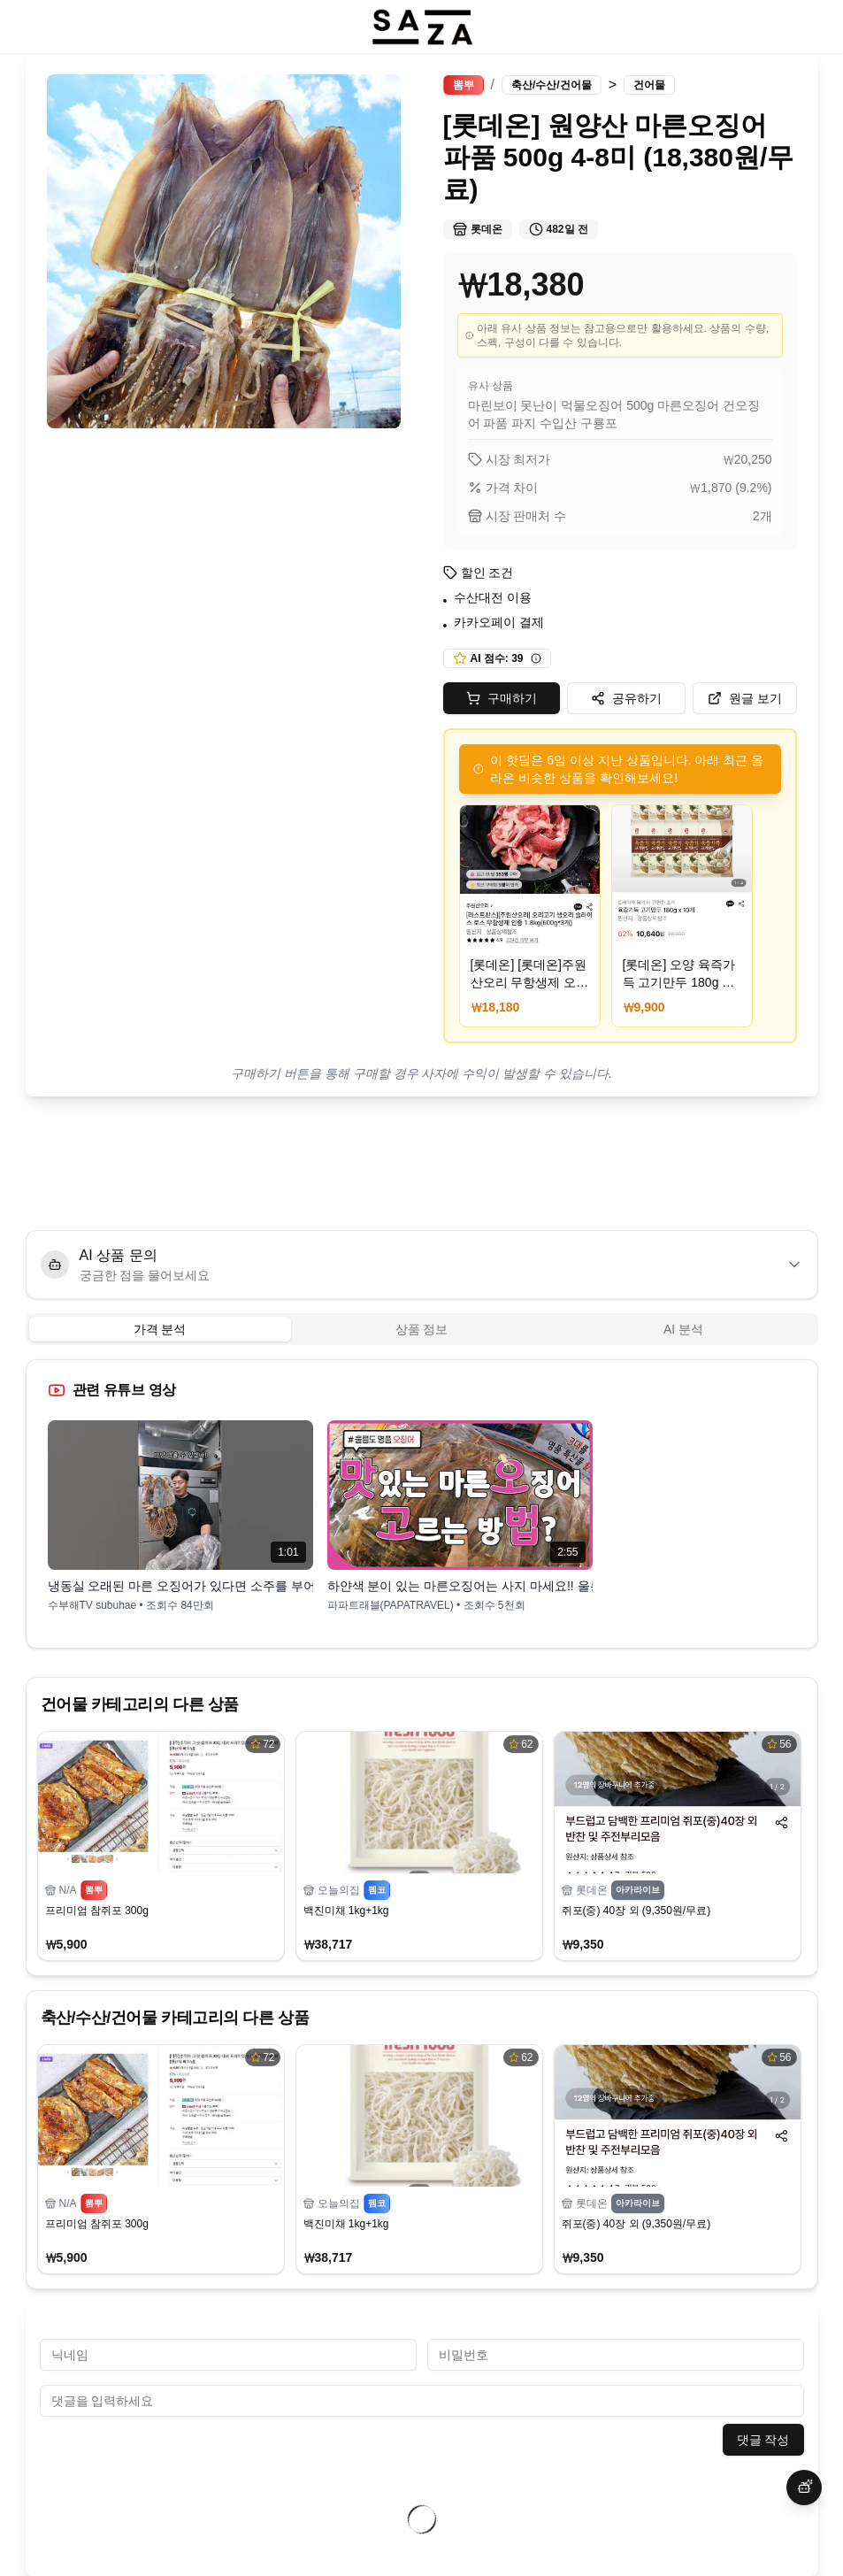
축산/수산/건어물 (551, 85)
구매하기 (501, 698)
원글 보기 (745, 698)
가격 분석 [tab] (160, 1329)
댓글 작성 (763, 2440)
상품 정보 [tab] (421, 1329)
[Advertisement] (422, 1163)
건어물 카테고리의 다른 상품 (140, 1704)
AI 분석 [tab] (683, 1329)
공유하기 (626, 698)
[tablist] (422, 1329)
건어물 (649, 85)
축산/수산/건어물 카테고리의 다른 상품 (175, 2017)
